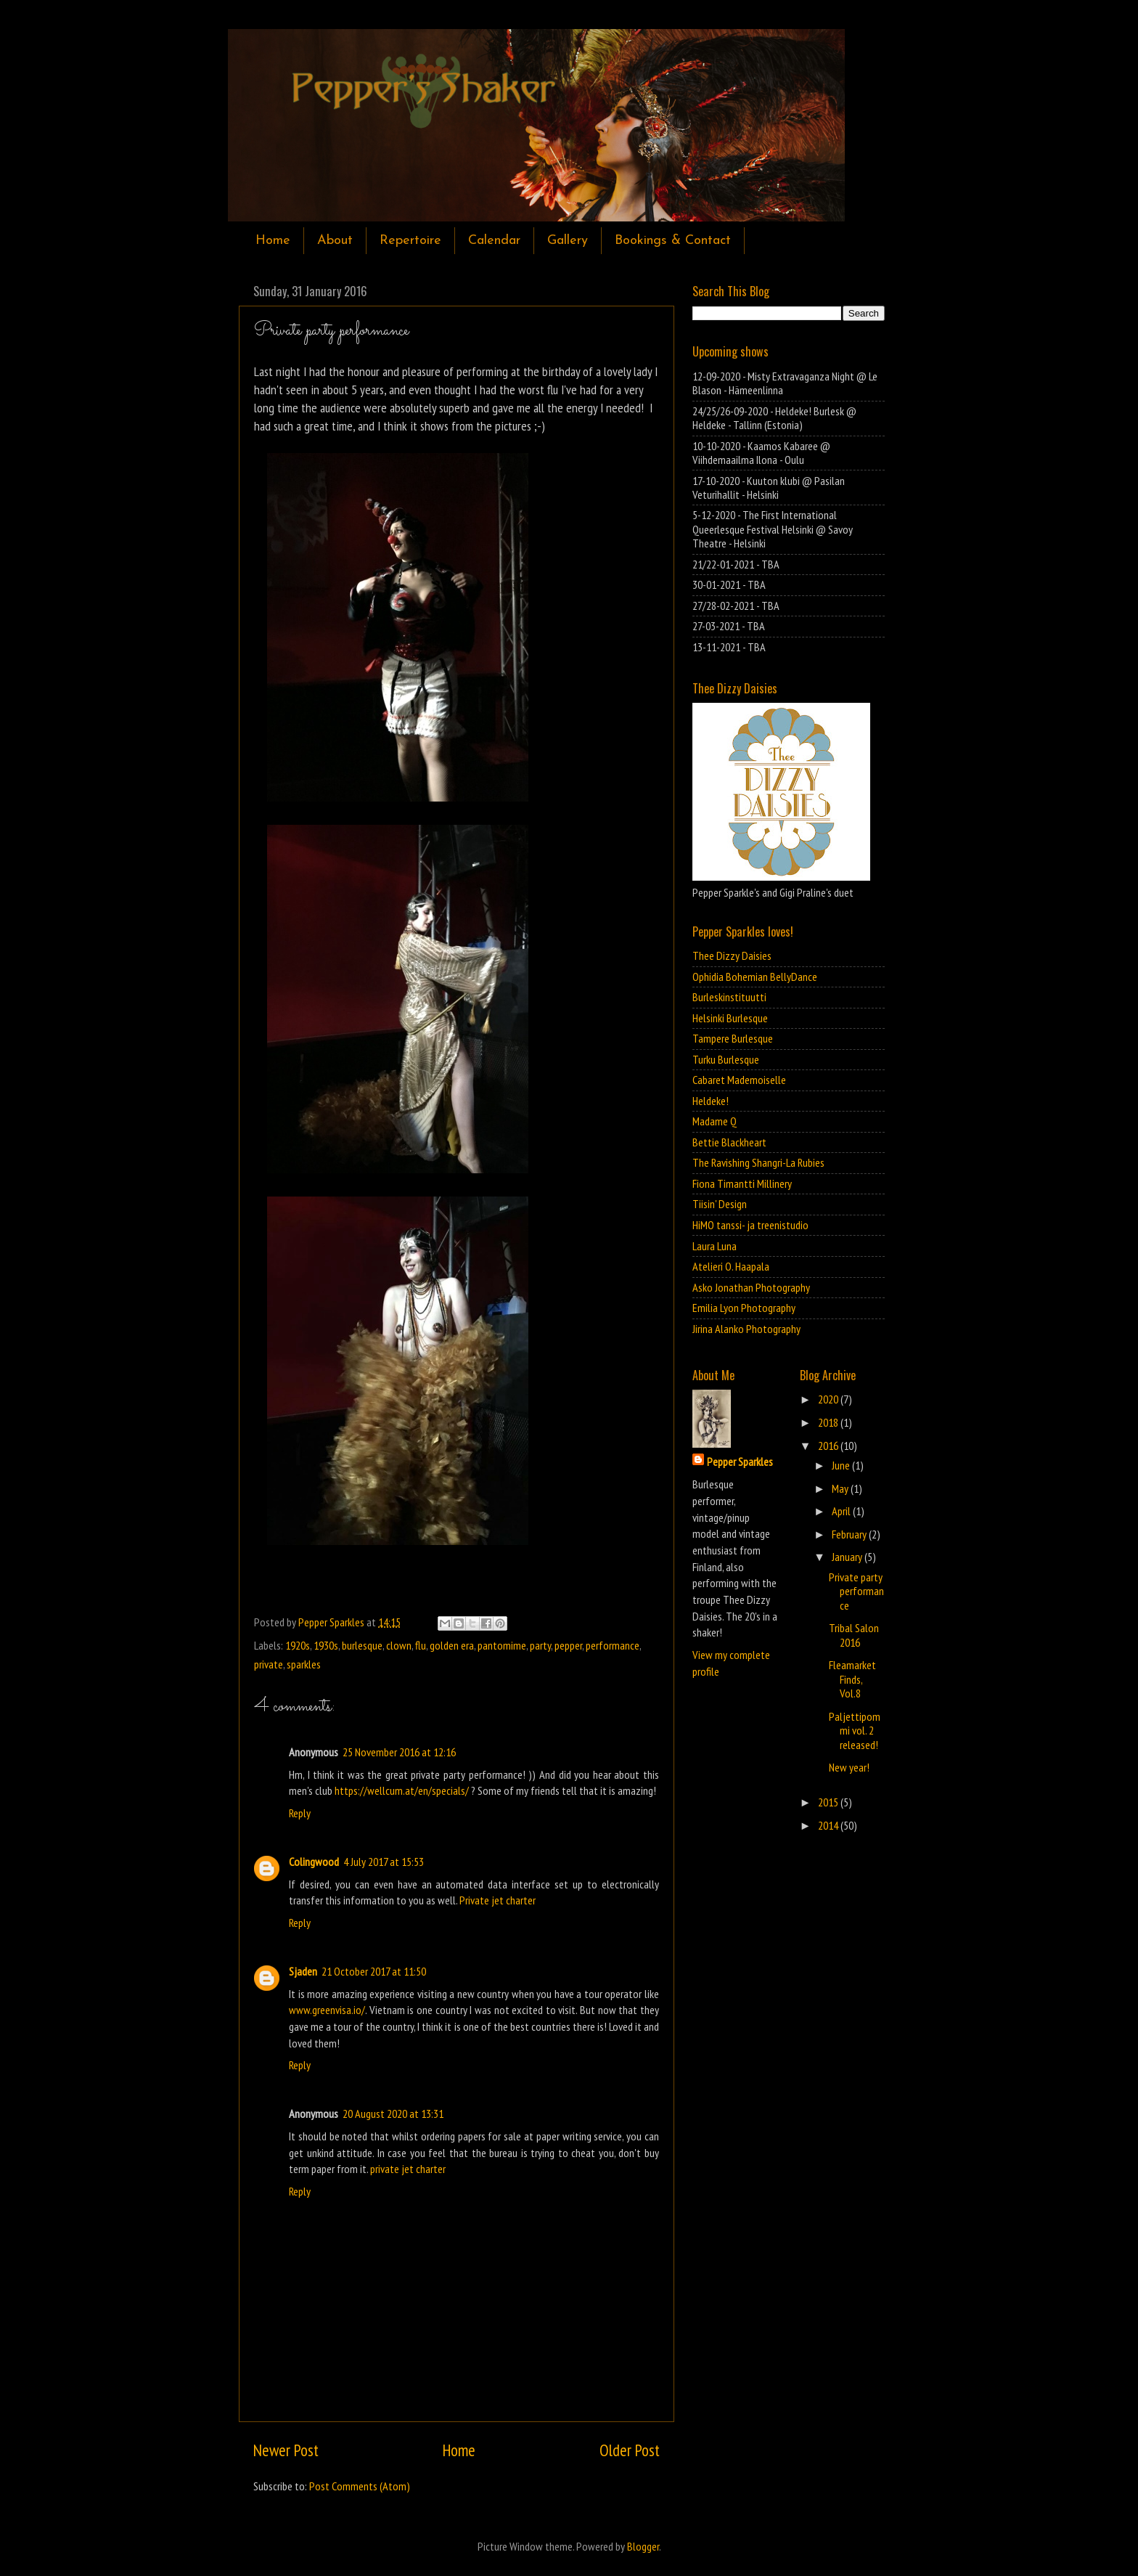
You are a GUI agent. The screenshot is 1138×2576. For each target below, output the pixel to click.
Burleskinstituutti (729, 997)
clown (399, 1645)
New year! (849, 1767)
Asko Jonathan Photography (751, 1287)
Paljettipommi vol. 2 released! (854, 1730)
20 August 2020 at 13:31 (393, 2113)
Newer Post (286, 2450)
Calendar (494, 241)
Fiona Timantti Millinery (742, 1183)
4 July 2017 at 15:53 (383, 1861)
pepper (568, 1645)
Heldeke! (710, 1100)
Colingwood (314, 1861)
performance (612, 1645)
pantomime (502, 1645)
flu (420, 1645)
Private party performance (856, 1591)
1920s (297, 1645)
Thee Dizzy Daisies (731, 955)
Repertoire (410, 241)
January (848, 1556)
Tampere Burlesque (732, 1038)
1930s (326, 1645)
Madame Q (714, 1121)
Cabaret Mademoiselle (739, 1079)
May (841, 1488)
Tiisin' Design (719, 1204)
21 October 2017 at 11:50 (374, 1971)
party (540, 1645)
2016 (829, 1445)
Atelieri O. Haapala (730, 1266)
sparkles (304, 1664)
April (842, 1511)
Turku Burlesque (725, 1059)
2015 (829, 1802)
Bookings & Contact (673, 241)
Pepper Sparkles (740, 1461)
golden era (452, 1645)
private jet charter (408, 2168)
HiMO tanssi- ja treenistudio (750, 1225)
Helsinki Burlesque (730, 1018)
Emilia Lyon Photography (743, 1307)
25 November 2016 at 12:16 (399, 1752)
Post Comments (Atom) (359, 2486)
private (268, 1664)
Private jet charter (497, 1900)
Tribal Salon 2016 (854, 1635)
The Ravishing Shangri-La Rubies (758, 1162)
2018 (829, 1422)
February (850, 1534)
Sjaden (303, 1971)
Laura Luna (714, 1246)
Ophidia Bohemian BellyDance (754, 976)
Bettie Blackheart (729, 1142)
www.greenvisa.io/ (327, 2009)
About (335, 241)
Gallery (567, 241)
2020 (829, 1399)
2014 (829, 1825)
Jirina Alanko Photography (746, 1328)
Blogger (643, 2546)
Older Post (629, 2450)
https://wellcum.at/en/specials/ (402, 1790)
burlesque (362, 1645)
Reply (300, 1813)
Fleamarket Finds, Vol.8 (852, 1679)
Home (272, 241)
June (842, 1465)
